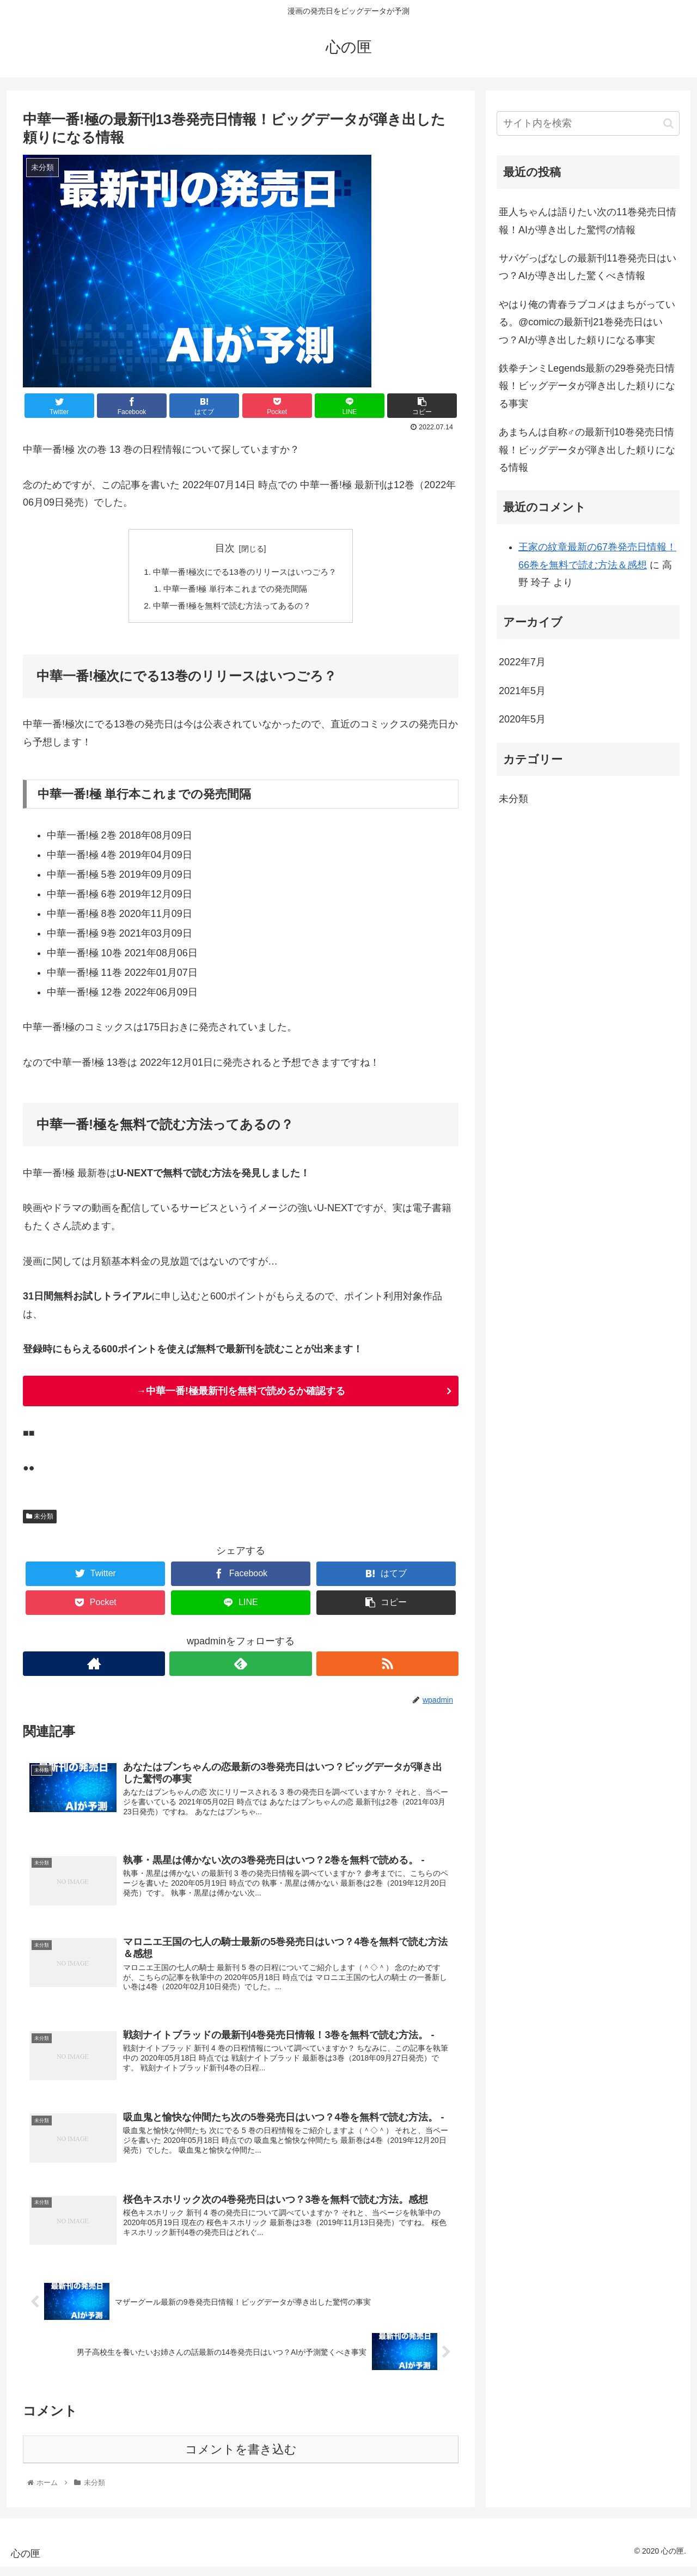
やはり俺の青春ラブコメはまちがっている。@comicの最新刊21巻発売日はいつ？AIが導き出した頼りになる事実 (587, 322)
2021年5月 (522, 690)
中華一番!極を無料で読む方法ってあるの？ (232, 608)
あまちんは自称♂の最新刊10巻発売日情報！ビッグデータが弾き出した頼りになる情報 (587, 450)
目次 (225, 548)
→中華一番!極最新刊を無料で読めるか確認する (240, 1393)
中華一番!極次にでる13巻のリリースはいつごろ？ (245, 573)
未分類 (39, 1519)
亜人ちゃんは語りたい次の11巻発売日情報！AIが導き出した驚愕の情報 (587, 220)
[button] (668, 123)
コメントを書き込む (241, 2458)
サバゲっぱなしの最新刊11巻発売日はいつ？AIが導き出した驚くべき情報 (587, 267)
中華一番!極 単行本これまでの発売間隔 (234, 590)
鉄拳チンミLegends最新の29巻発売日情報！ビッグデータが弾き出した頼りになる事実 (587, 386)
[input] (588, 123)
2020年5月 (522, 719)
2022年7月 (522, 662)
